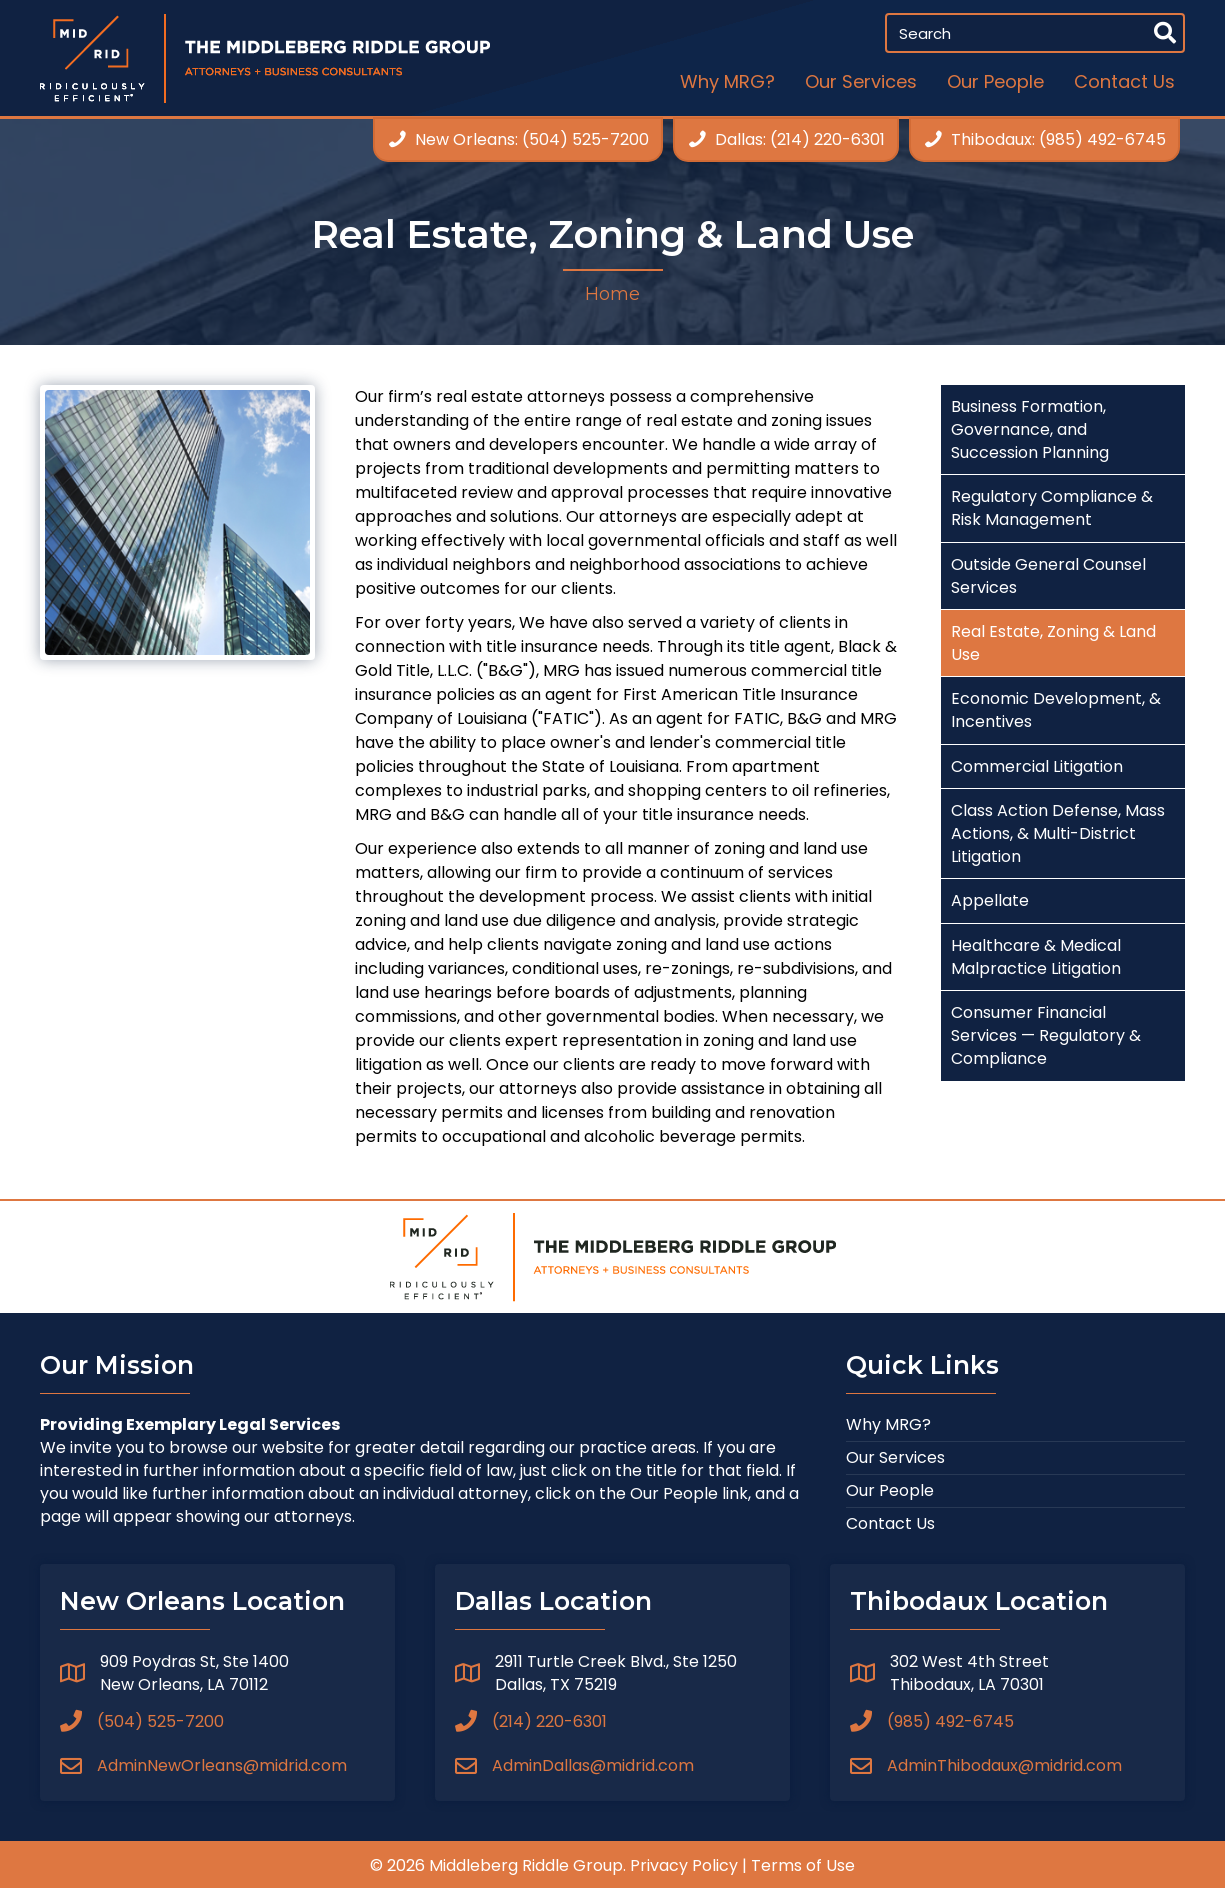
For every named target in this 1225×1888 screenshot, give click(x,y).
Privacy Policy (684, 1865)
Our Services (895, 1457)
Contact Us (890, 1523)
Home (612, 294)
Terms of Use (803, 1865)
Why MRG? (888, 1424)
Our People (890, 1490)
